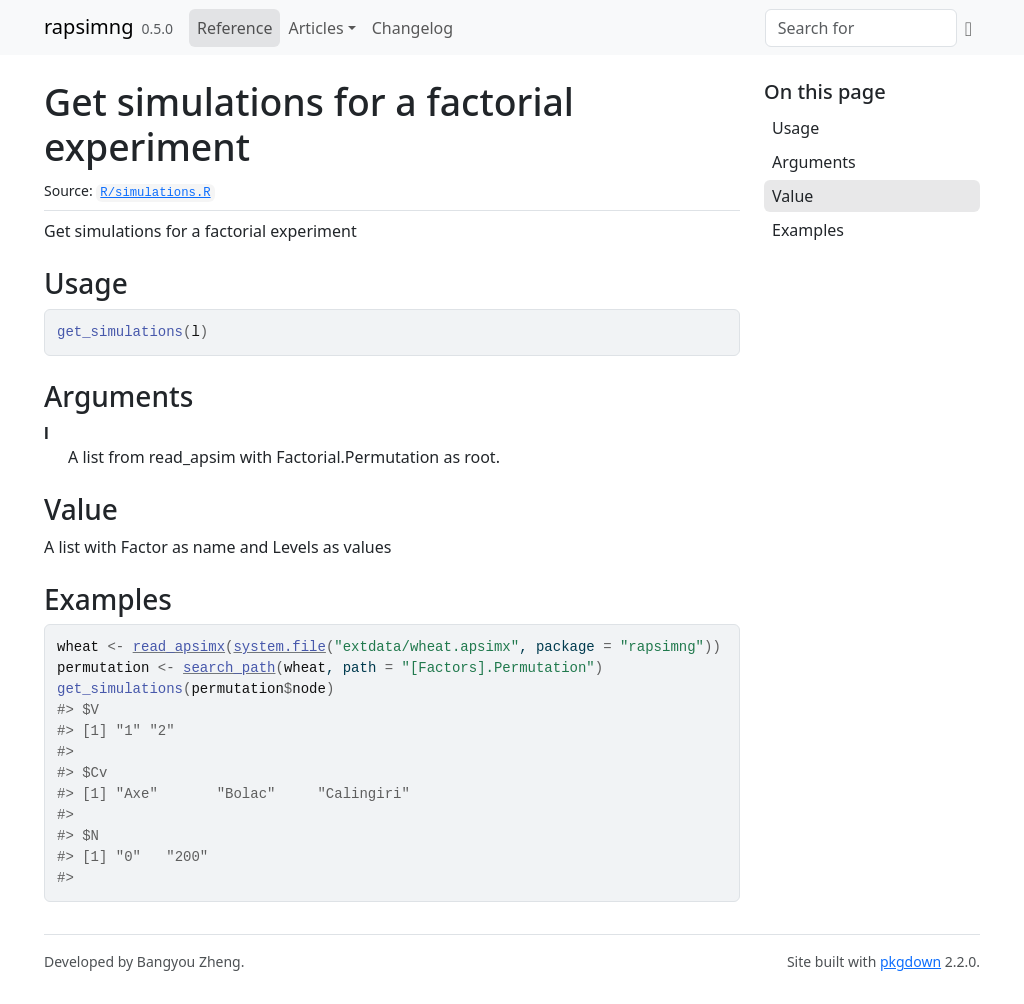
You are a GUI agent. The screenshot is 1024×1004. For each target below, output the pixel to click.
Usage (795, 128)
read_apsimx (179, 647)
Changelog (412, 28)
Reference (234, 28)
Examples (808, 230)
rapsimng (88, 26)
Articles (315, 28)
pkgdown (910, 961)
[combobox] (861, 28)
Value (792, 196)
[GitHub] (968, 28)
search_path (229, 668)
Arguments (814, 162)
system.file (279, 647)
